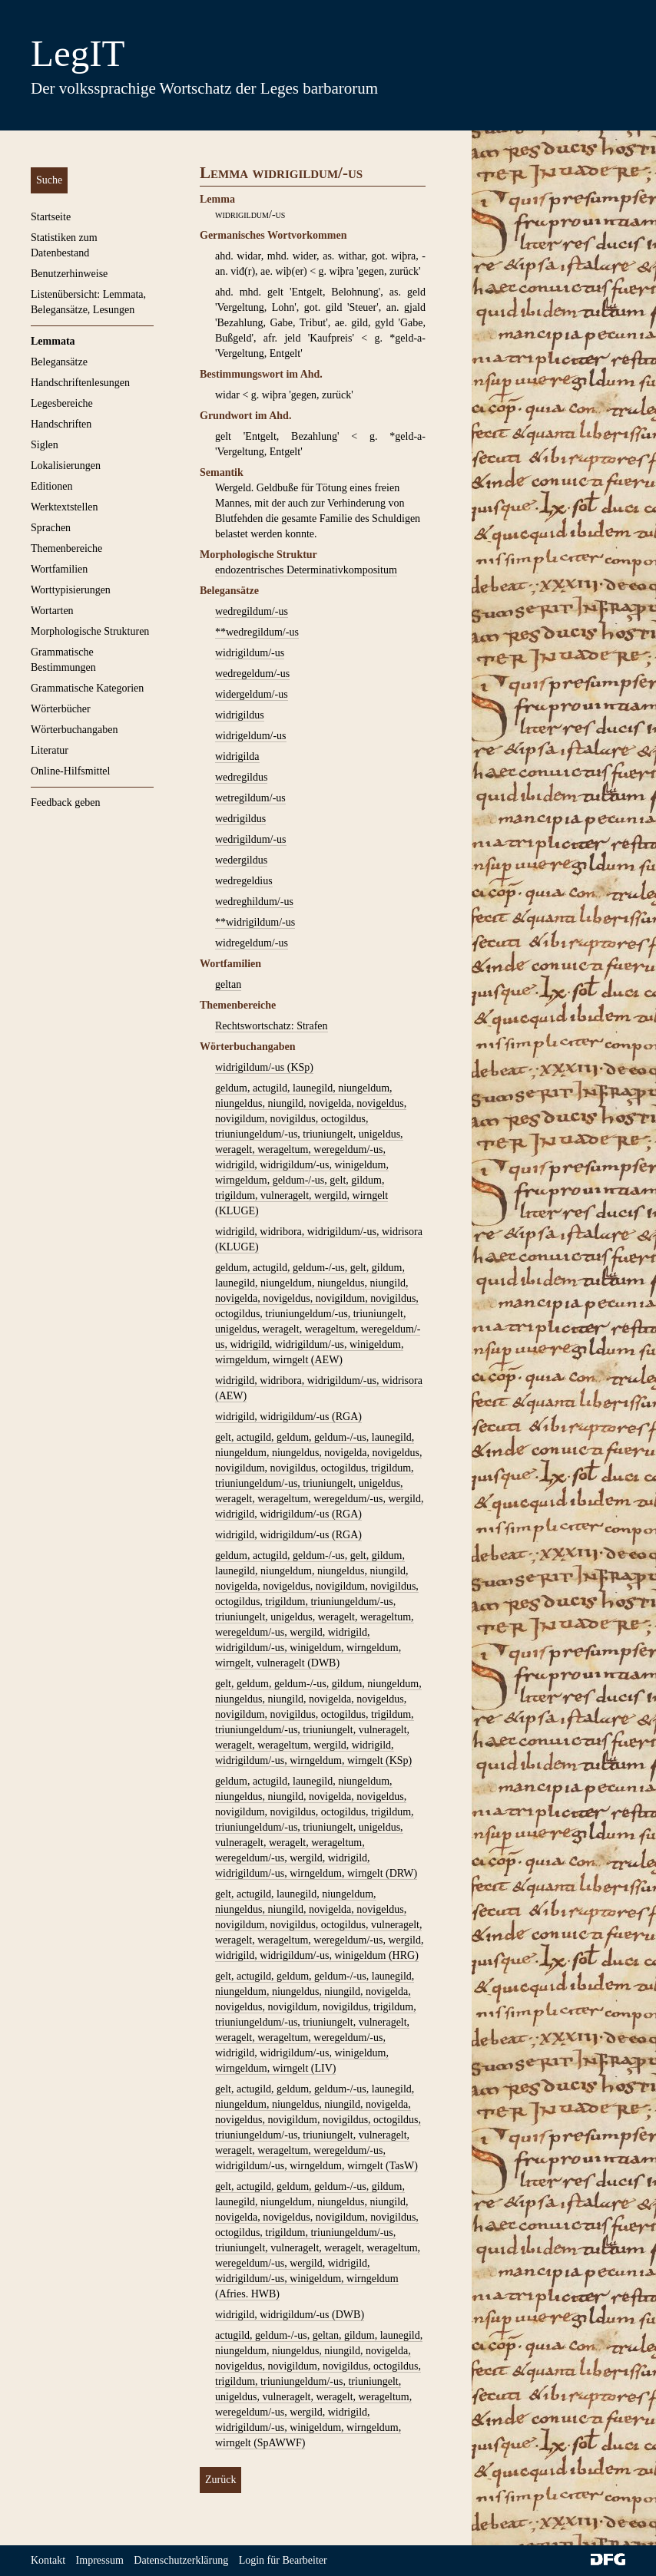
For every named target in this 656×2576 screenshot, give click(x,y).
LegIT (77, 53)
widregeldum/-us (251, 943)
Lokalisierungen (66, 465)
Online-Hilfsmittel (70, 771)
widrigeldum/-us (251, 735)
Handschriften (61, 424)
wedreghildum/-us (254, 901)
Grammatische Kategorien (87, 688)
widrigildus (239, 715)
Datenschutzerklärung (181, 2560)
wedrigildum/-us (251, 839)
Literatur (49, 750)
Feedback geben (66, 802)
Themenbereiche (66, 548)
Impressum (100, 2560)
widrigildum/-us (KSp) (264, 1067)
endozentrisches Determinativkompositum (306, 570)
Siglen (44, 445)
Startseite (51, 217)
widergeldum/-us (251, 694)
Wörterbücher (61, 709)
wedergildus (241, 860)
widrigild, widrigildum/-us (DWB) (289, 2314)
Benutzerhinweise (69, 273)
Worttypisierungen (71, 590)
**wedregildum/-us (257, 632)
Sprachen (51, 527)
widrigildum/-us (249, 653)
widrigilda (237, 756)
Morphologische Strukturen (90, 631)
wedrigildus (240, 818)
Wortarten (52, 610)
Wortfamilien (59, 569)
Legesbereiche (62, 403)
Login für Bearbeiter (283, 2560)
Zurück (220, 2479)
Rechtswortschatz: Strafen (271, 1026)
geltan (228, 984)
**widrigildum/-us (255, 922)
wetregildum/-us (250, 798)
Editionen (51, 486)
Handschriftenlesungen (80, 382)
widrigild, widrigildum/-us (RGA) (288, 1416)
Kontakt (48, 2560)
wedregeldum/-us (252, 673)
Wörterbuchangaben (74, 729)
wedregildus (241, 777)
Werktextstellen (64, 507)
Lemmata (53, 341)
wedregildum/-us (251, 611)
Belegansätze (59, 362)
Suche (49, 180)
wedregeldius (244, 881)
